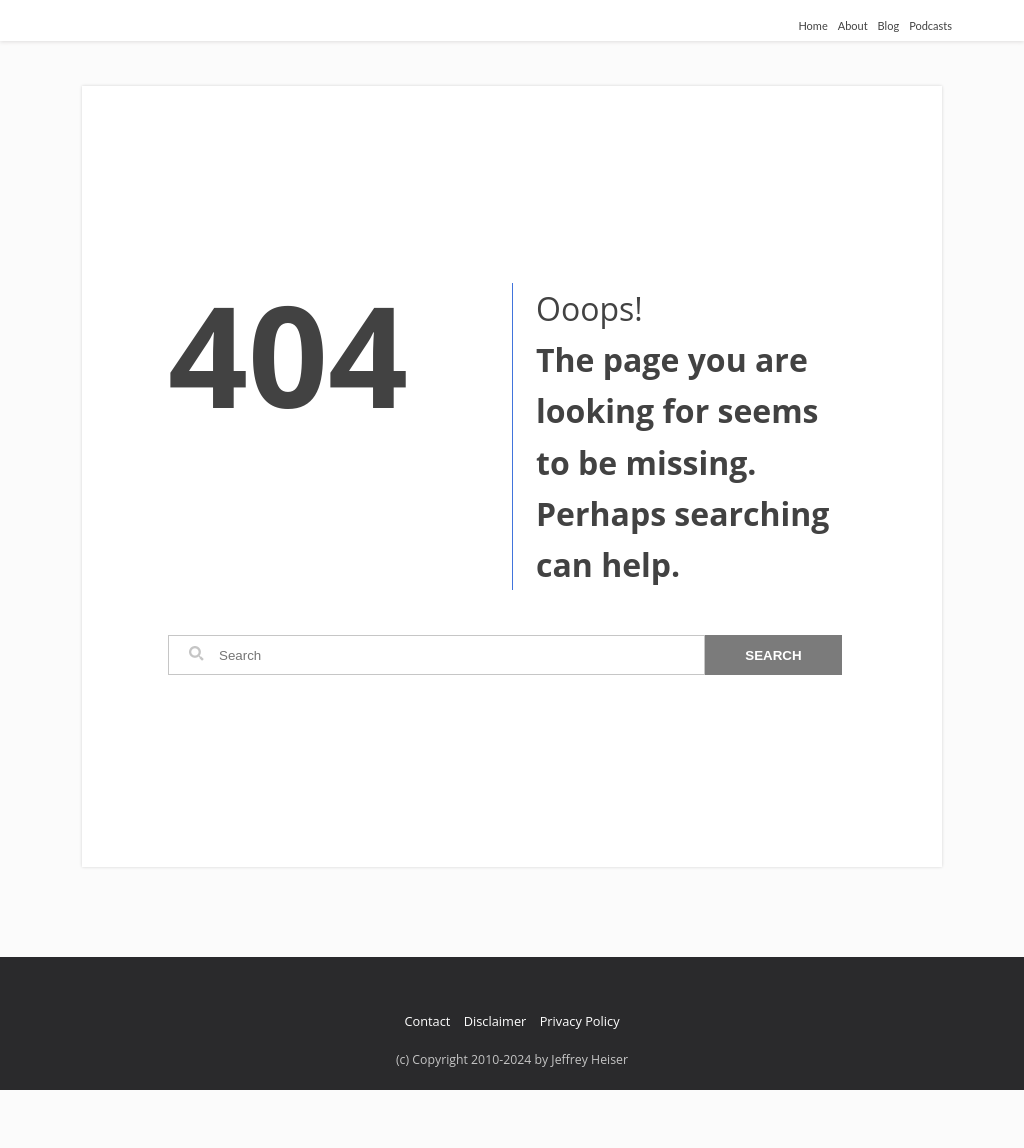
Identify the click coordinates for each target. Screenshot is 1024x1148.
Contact (427, 1021)
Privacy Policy (580, 1021)
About (853, 25)
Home (812, 25)
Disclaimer (495, 1021)
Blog (889, 25)
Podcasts (930, 25)
